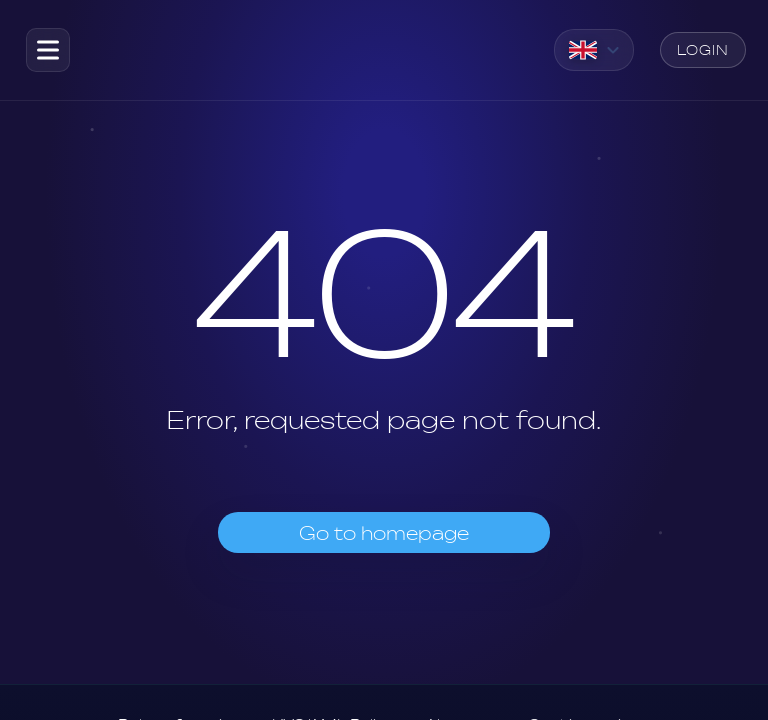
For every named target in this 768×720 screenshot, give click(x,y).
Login (703, 50)
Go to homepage (384, 533)
